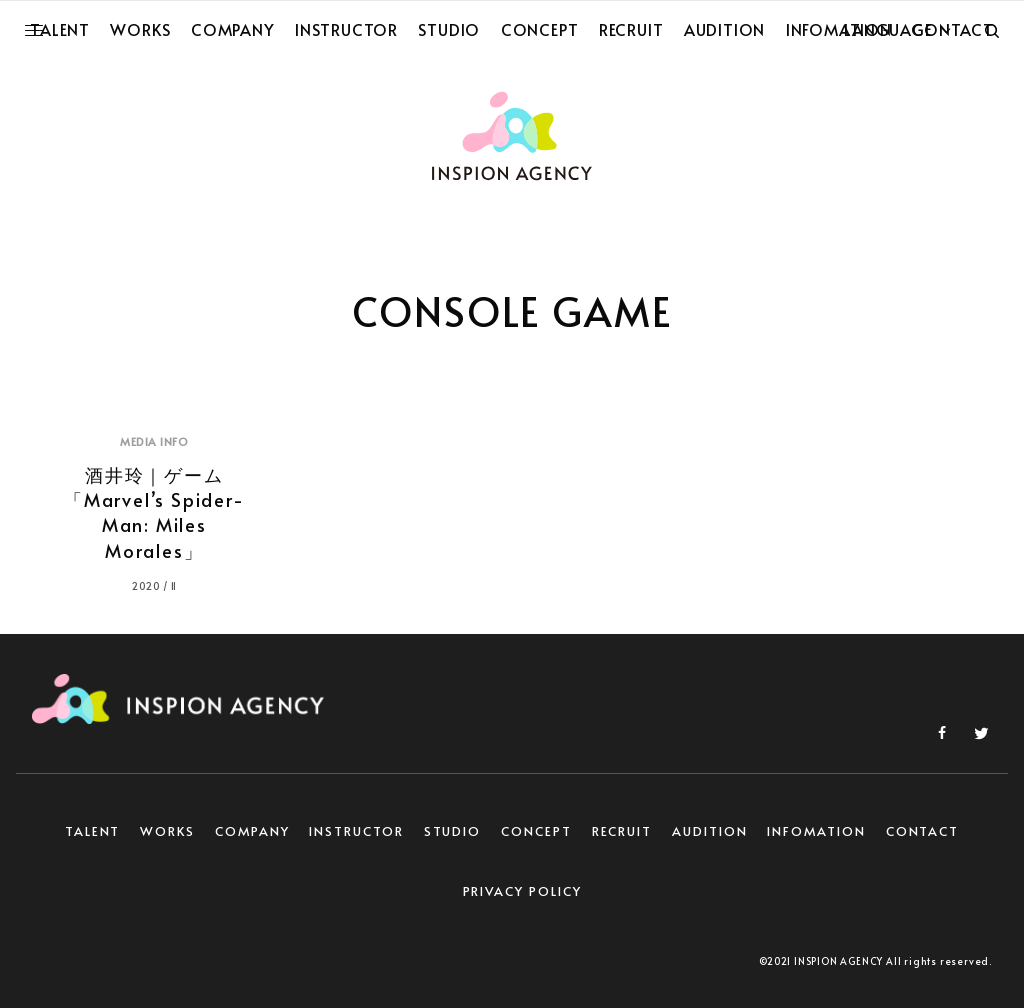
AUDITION (709, 831)
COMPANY (252, 831)
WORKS (167, 831)
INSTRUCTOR (356, 831)
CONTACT (922, 831)
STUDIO (453, 831)
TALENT (93, 831)
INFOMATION (816, 831)
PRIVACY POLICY (522, 891)
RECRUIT (622, 831)
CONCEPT (536, 831)
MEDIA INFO (154, 441)
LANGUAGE (888, 29)
